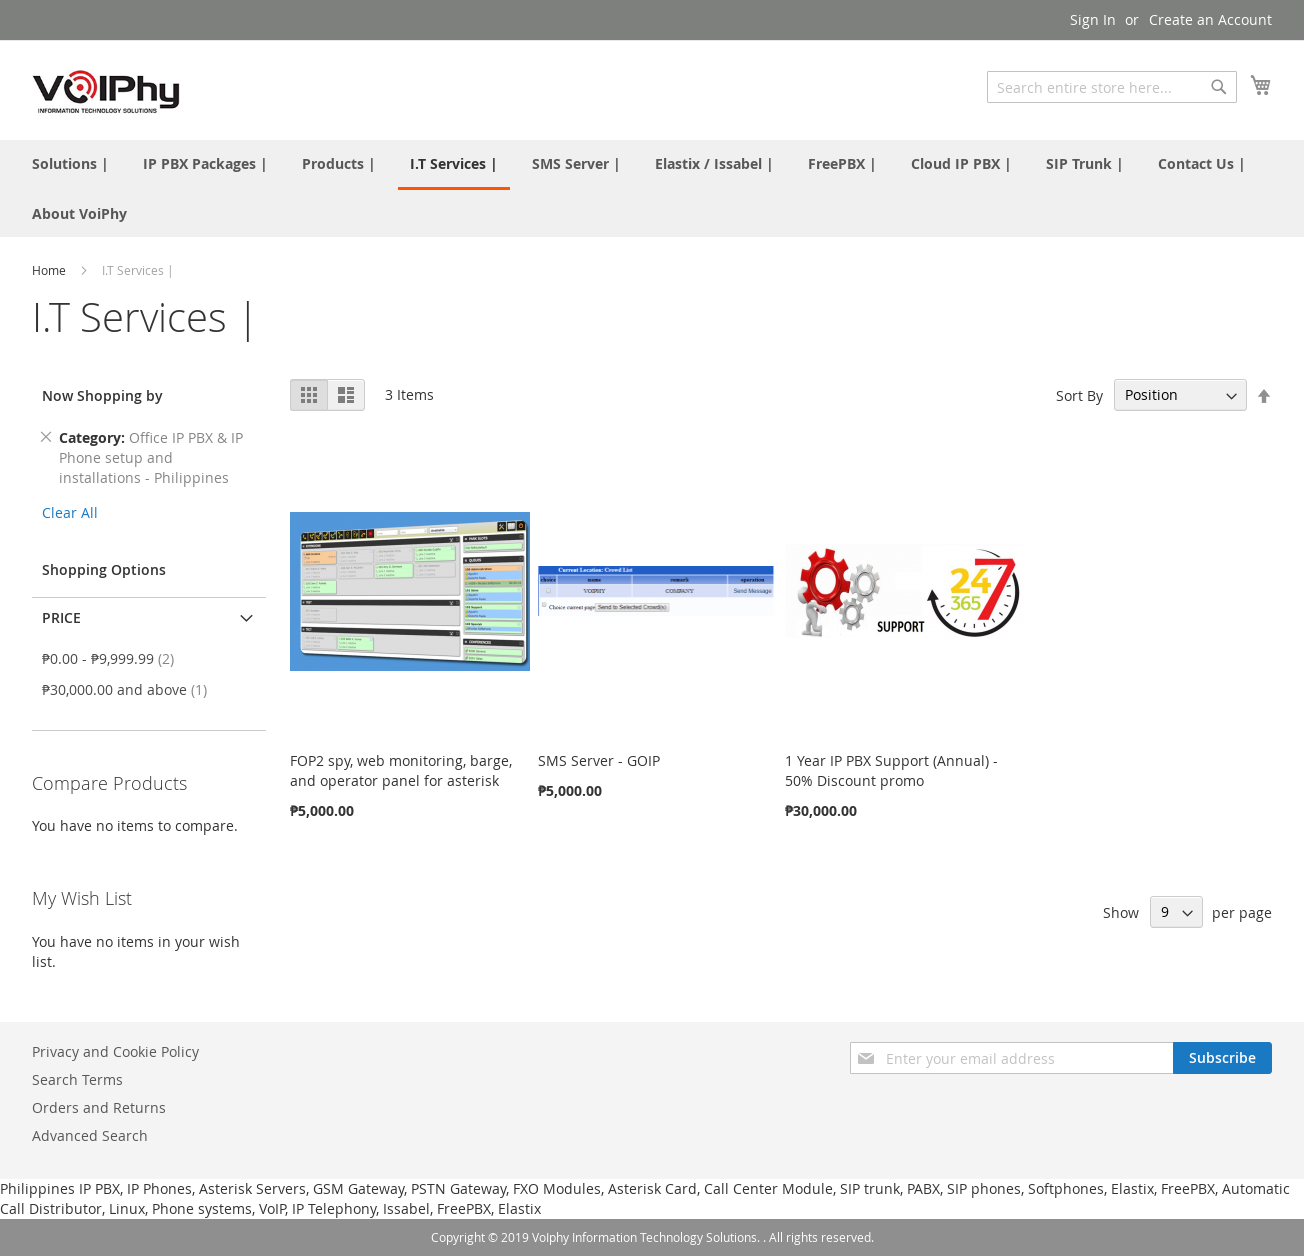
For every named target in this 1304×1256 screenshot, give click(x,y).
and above (130, 689)
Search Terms (77, 1079)
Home (50, 270)
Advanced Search (90, 1135)
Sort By (1079, 394)
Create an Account (1210, 19)
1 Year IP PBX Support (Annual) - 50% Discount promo (891, 770)
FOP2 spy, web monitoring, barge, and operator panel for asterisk (401, 770)
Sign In (1093, 19)
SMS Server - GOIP (599, 760)
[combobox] (1112, 87)
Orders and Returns (99, 1107)
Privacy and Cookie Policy (115, 1051)
